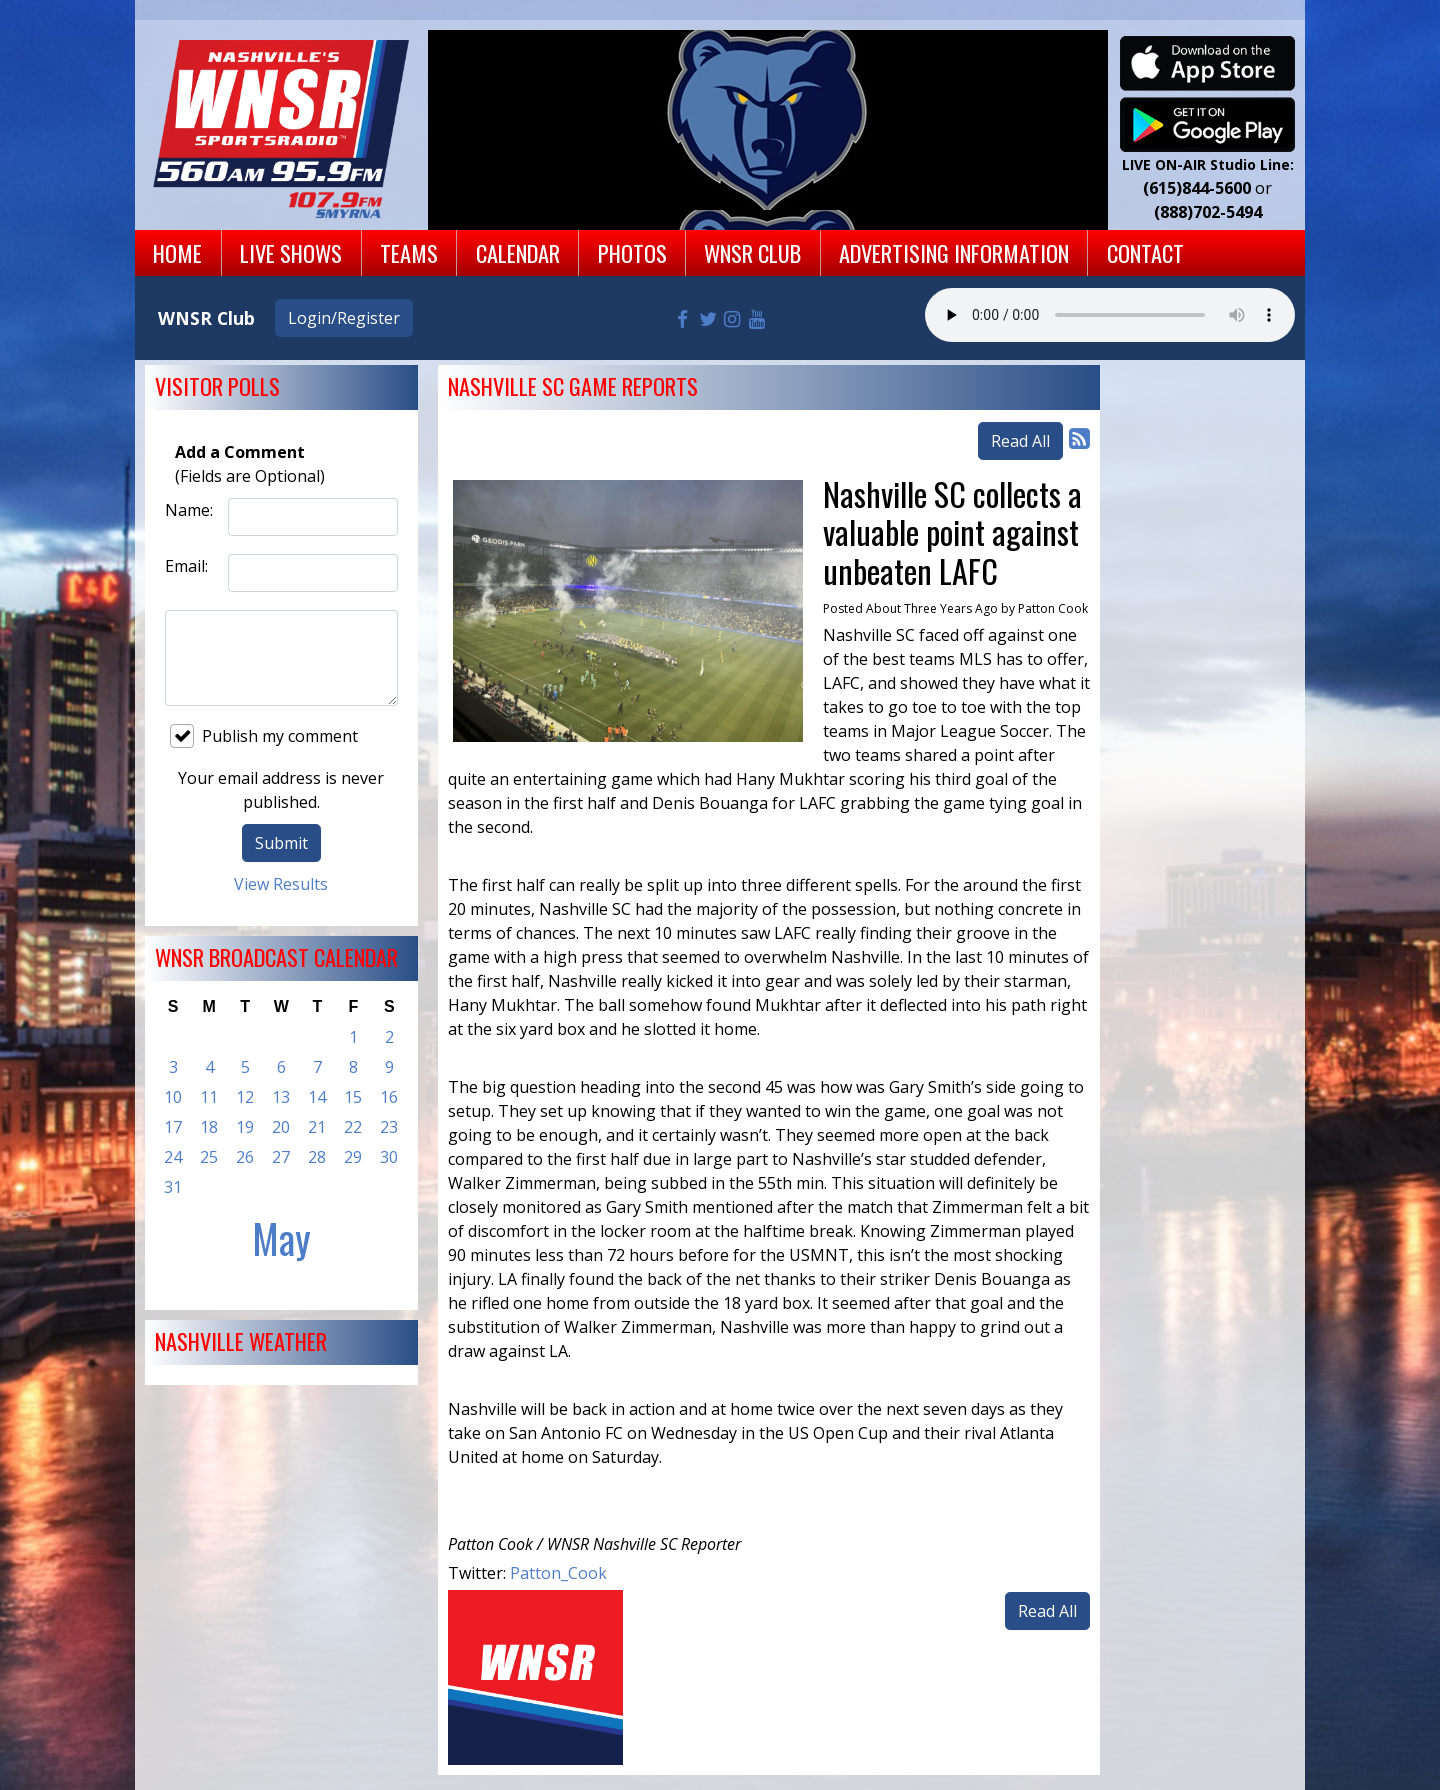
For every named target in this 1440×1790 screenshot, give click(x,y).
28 (317, 1157)
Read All (1020, 441)
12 (245, 1097)
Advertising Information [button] (954, 252)
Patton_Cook (558, 1573)
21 (317, 1127)
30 (389, 1157)
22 (353, 1127)
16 (389, 1097)
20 (281, 1127)
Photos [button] (632, 252)
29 (353, 1157)
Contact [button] (1145, 252)
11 (209, 1097)
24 (173, 1157)
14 (317, 1097)
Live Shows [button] (291, 252)
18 (209, 1127)
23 (389, 1127)
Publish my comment (264, 736)
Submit (281, 843)
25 (209, 1157)
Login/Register (344, 318)
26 (245, 1157)
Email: (186, 566)
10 (173, 1097)
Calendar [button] (518, 252)
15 (353, 1097)
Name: (189, 510)
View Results (281, 884)
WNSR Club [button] (752, 252)
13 (281, 1097)
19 (245, 1127)
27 (281, 1157)
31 (173, 1187)
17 (173, 1127)
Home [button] (177, 252)
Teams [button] (409, 252)
